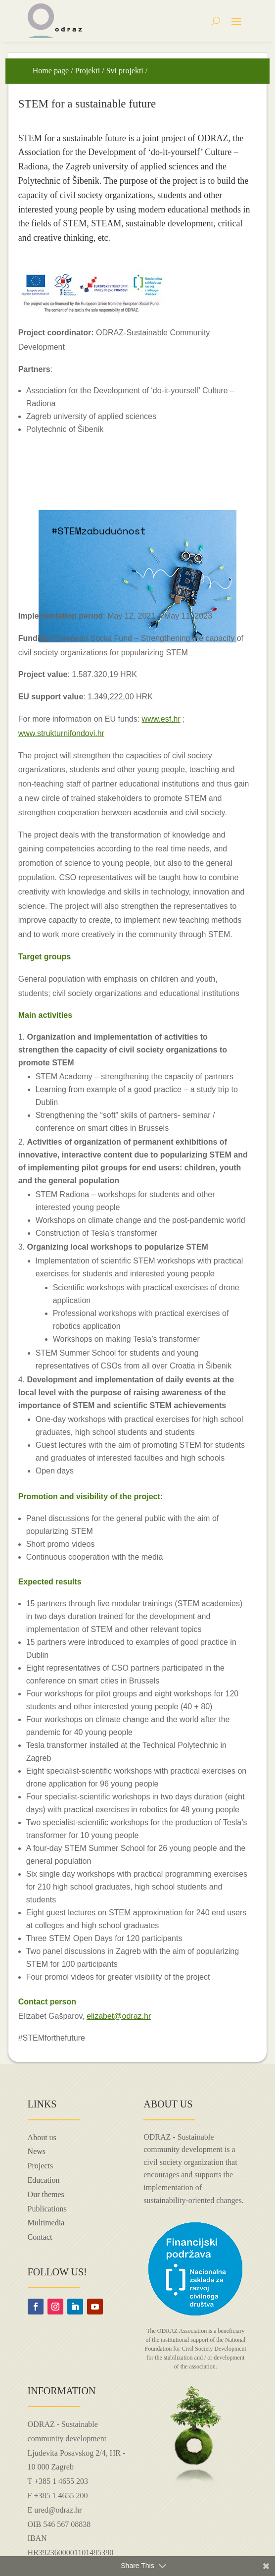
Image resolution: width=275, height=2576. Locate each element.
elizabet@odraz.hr (119, 2016)
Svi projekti (124, 70)
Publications (47, 2209)
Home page (51, 70)
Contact (40, 2237)
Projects (40, 2165)
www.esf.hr (161, 719)
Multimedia (46, 2222)
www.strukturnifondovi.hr (61, 733)
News (37, 2151)
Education (44, 2180)
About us (42, 2137)
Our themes (46, 2194)
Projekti (87, 70)
